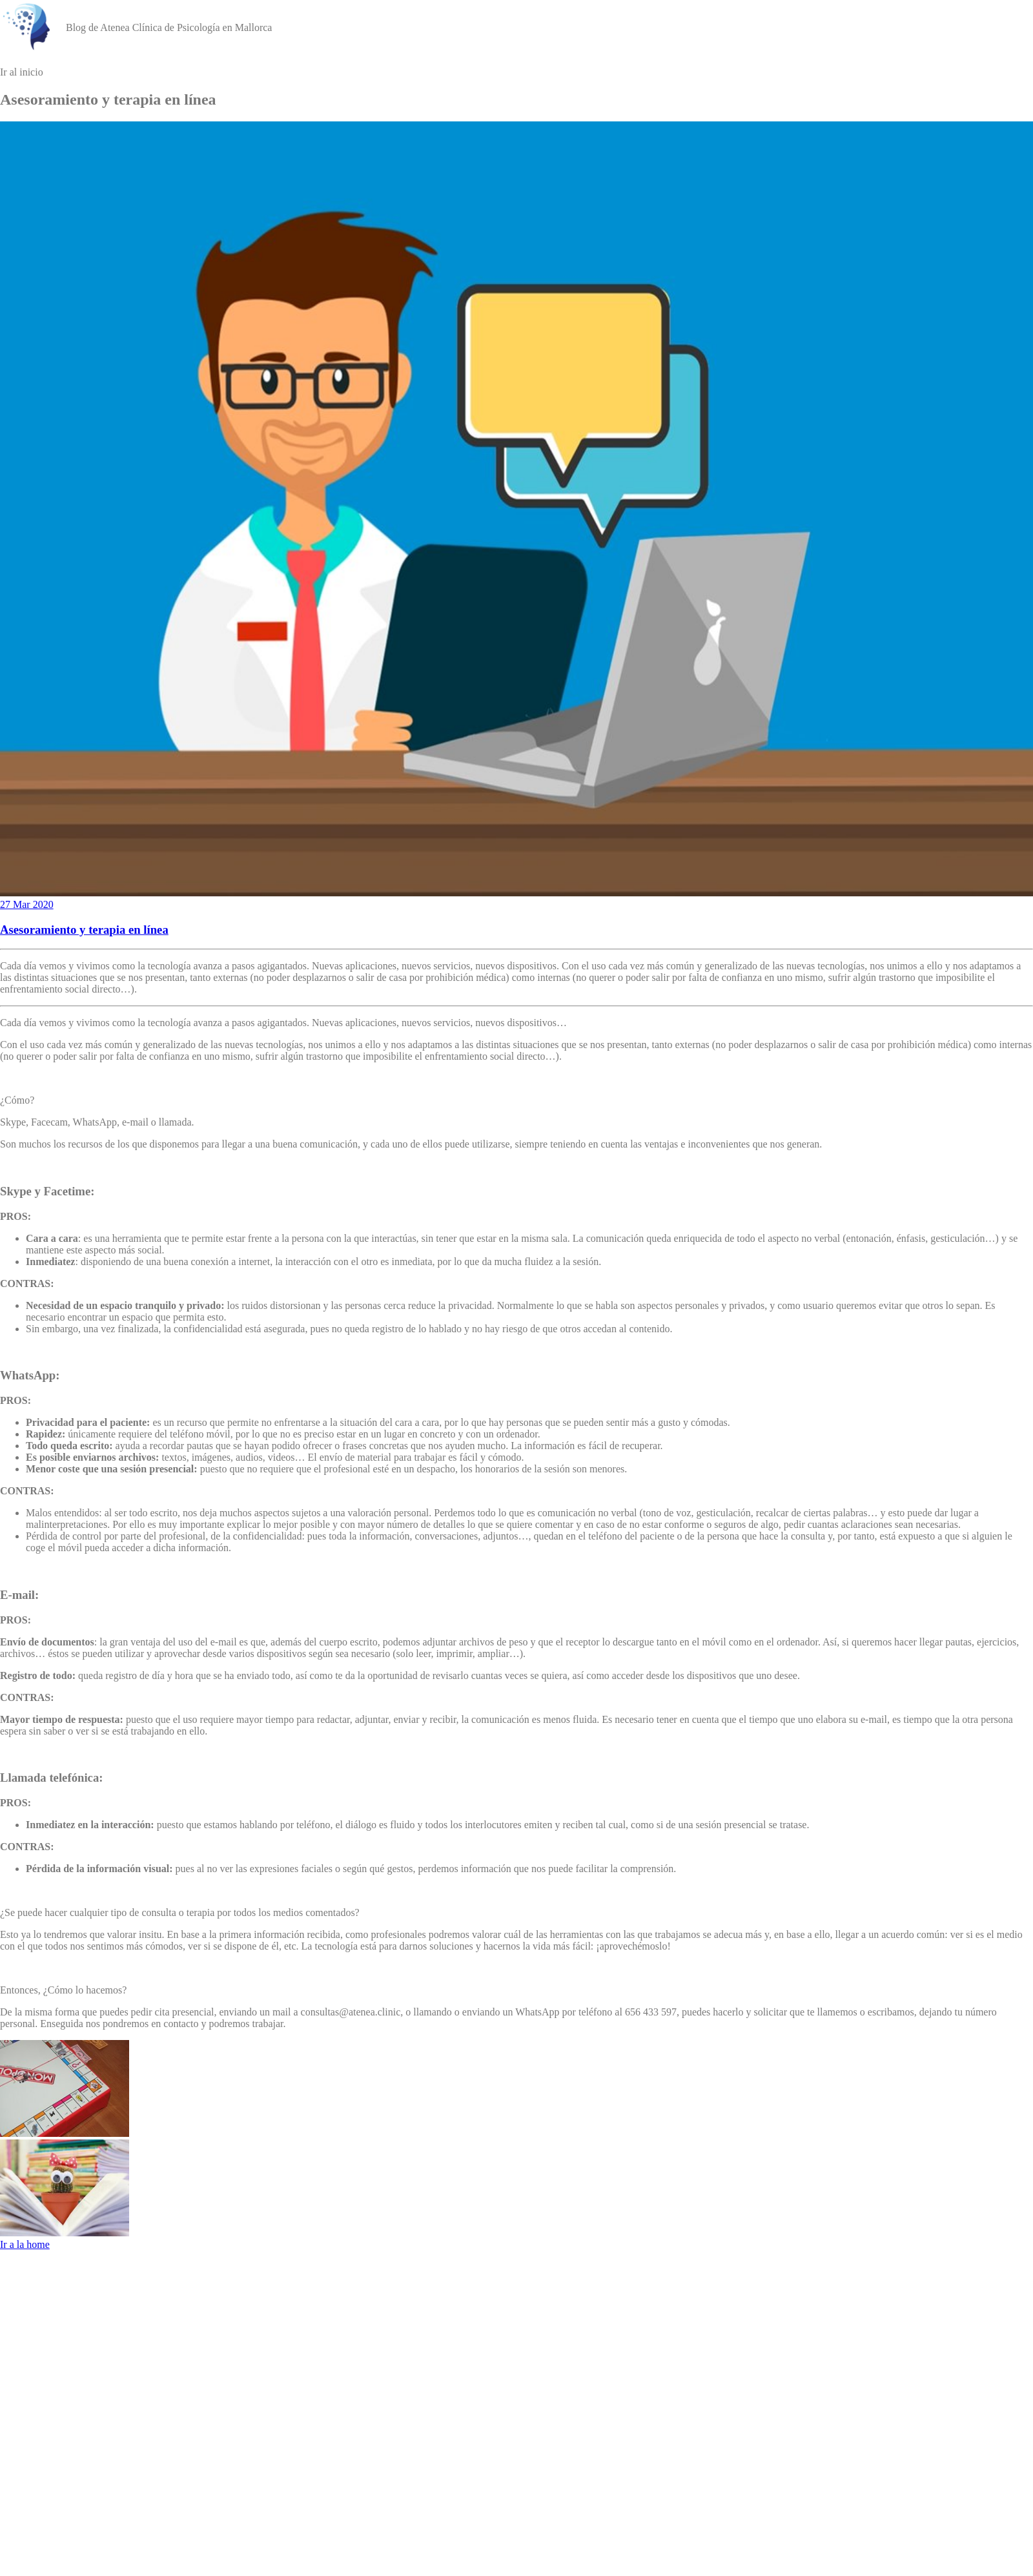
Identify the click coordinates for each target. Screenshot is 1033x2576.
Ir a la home (25, 2244)
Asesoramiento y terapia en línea (84, 929)
